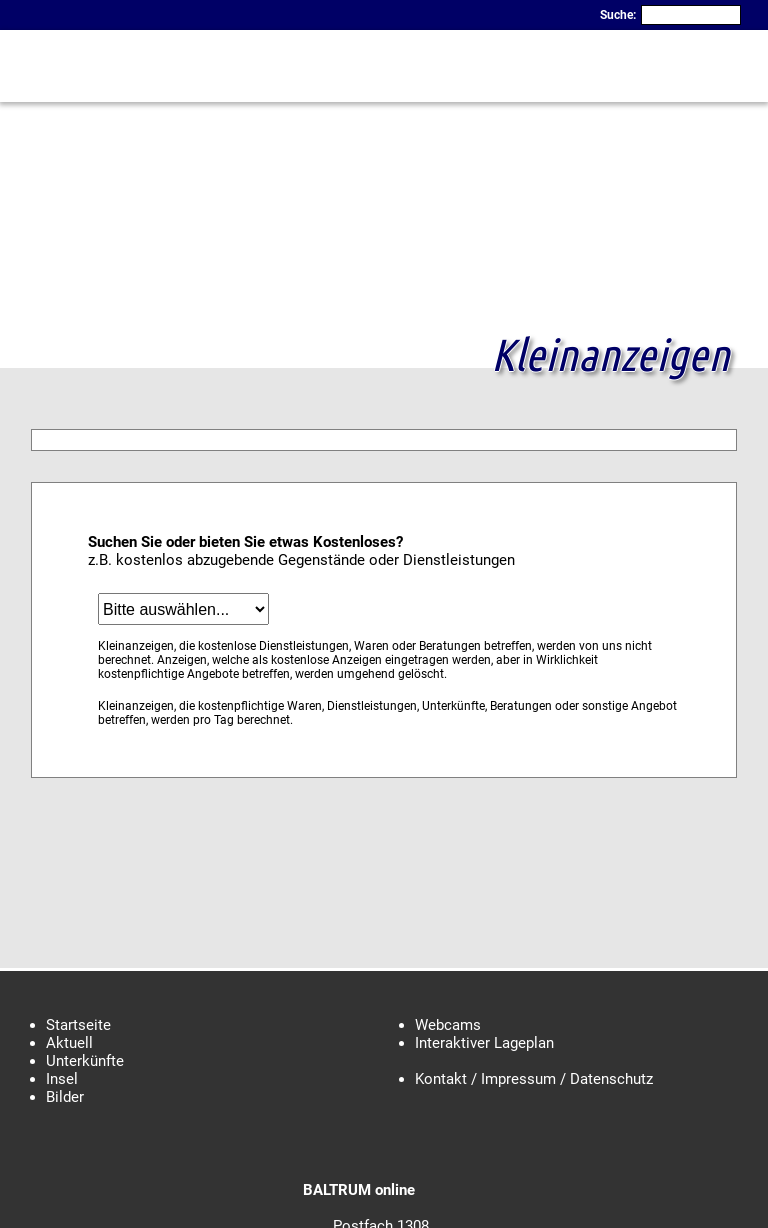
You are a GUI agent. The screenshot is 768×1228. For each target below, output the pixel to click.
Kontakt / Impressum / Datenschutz (534, 1079)
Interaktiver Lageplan (484, 1043)
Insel (62, 1079)
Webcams (448, 1025)
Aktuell (69, 1043)
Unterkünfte (85, 1061)
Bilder (65, 1097)
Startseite (78, 1025)
